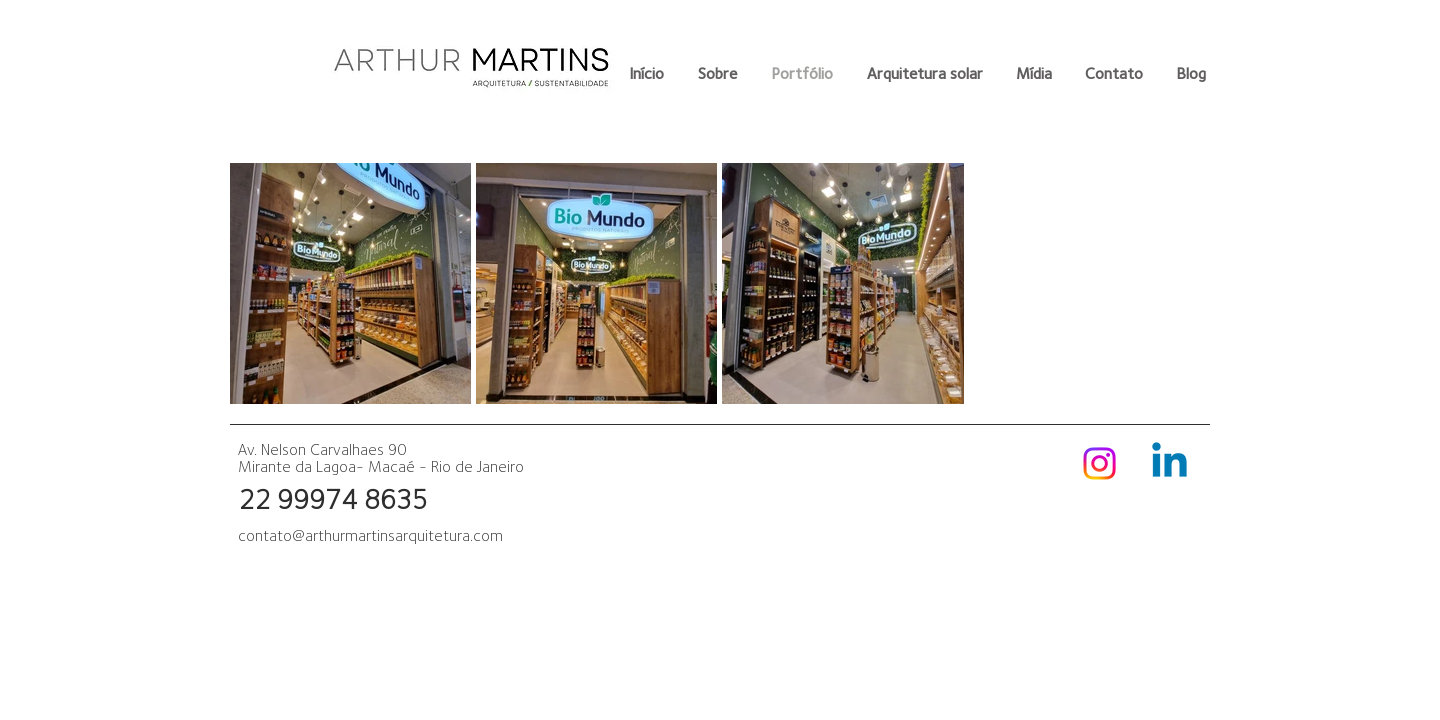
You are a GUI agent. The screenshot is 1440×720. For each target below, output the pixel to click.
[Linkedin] (1169, 463)
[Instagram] (1099, 463)
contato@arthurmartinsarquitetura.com (370, 535)
